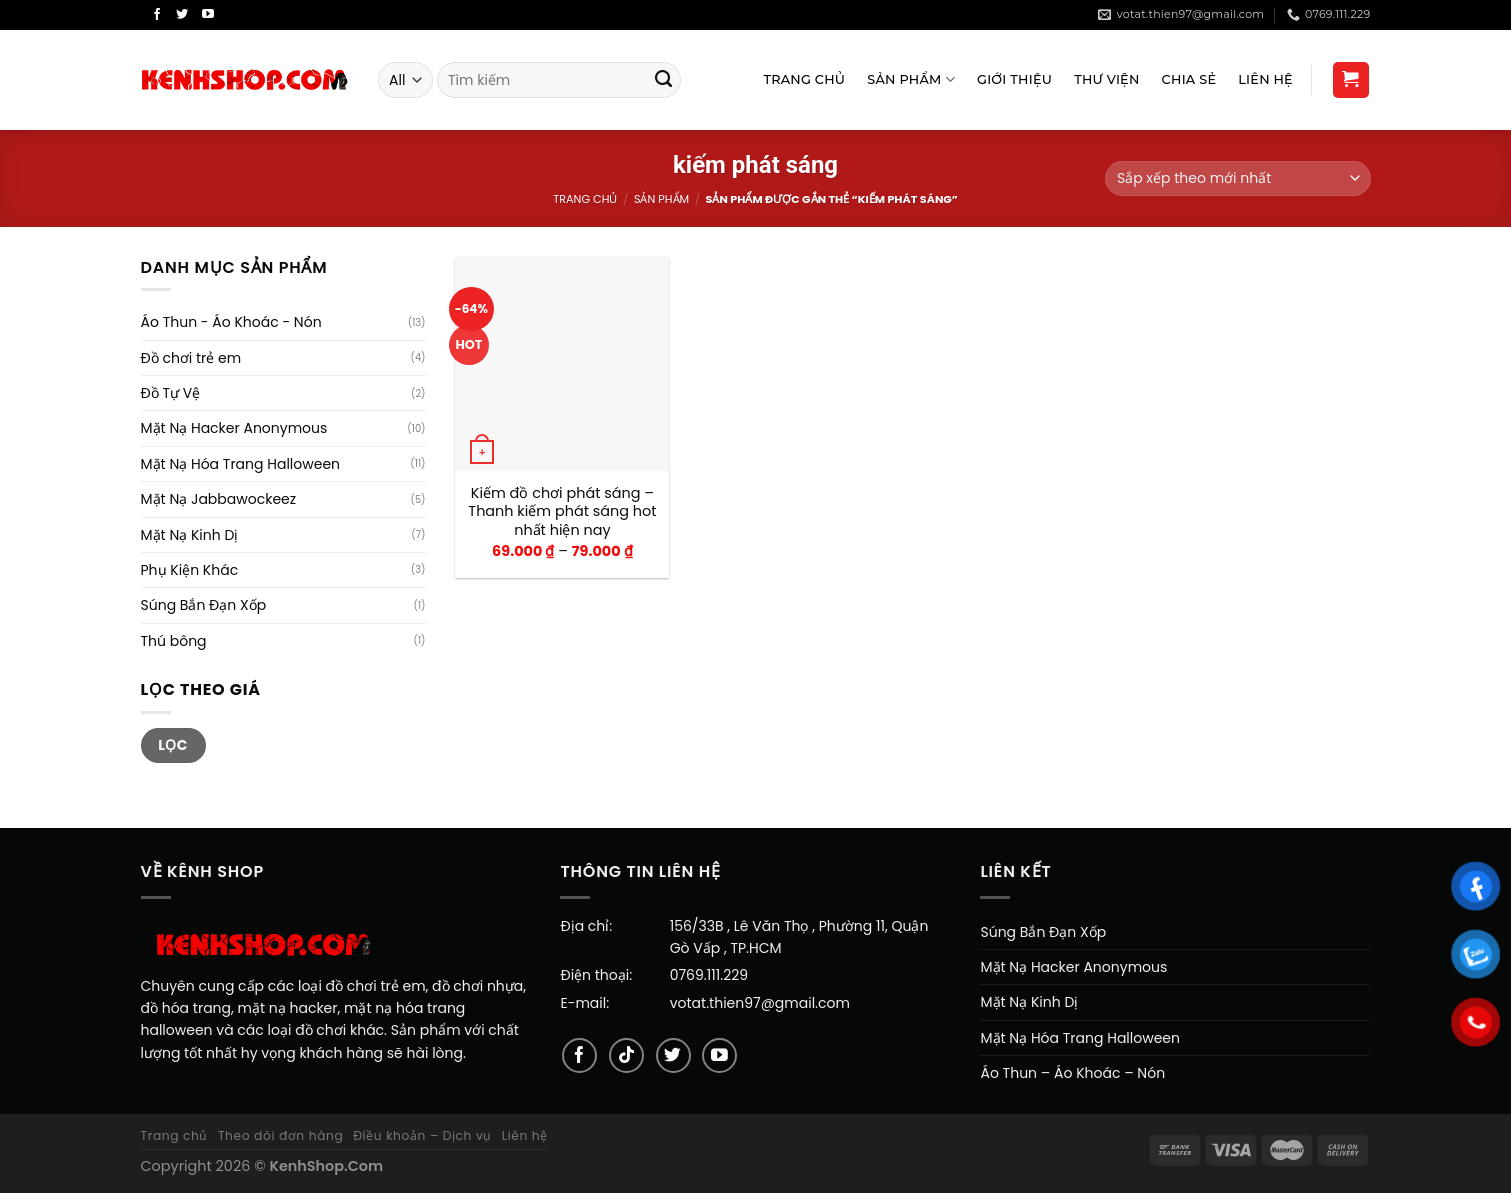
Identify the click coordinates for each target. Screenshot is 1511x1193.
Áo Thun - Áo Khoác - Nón (231, 322)
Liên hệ (525, 1135)
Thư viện (1106, 79)
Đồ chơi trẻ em (191, 358)
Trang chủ (585, 199)
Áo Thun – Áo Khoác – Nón (1072, 1073)
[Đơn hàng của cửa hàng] (1237, 178)
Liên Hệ (1265, 79)
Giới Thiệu (1014, 79)
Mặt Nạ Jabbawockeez (219, 499)
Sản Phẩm (911, 79)
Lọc (173, 745)
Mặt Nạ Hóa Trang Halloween (241, 464)
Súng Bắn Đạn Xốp (204, 605)
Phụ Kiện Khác (190, 570)
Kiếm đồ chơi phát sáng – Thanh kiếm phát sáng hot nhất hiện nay (562, 512)
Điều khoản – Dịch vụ (422, 1135)
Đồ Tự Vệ (171, 393)
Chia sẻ (1189, 79)
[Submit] (664, 80)
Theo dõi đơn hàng (280, 1135)
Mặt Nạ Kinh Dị (190, 535)
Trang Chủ (804, 79)
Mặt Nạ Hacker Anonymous (234, 428)
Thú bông (174, 641)
